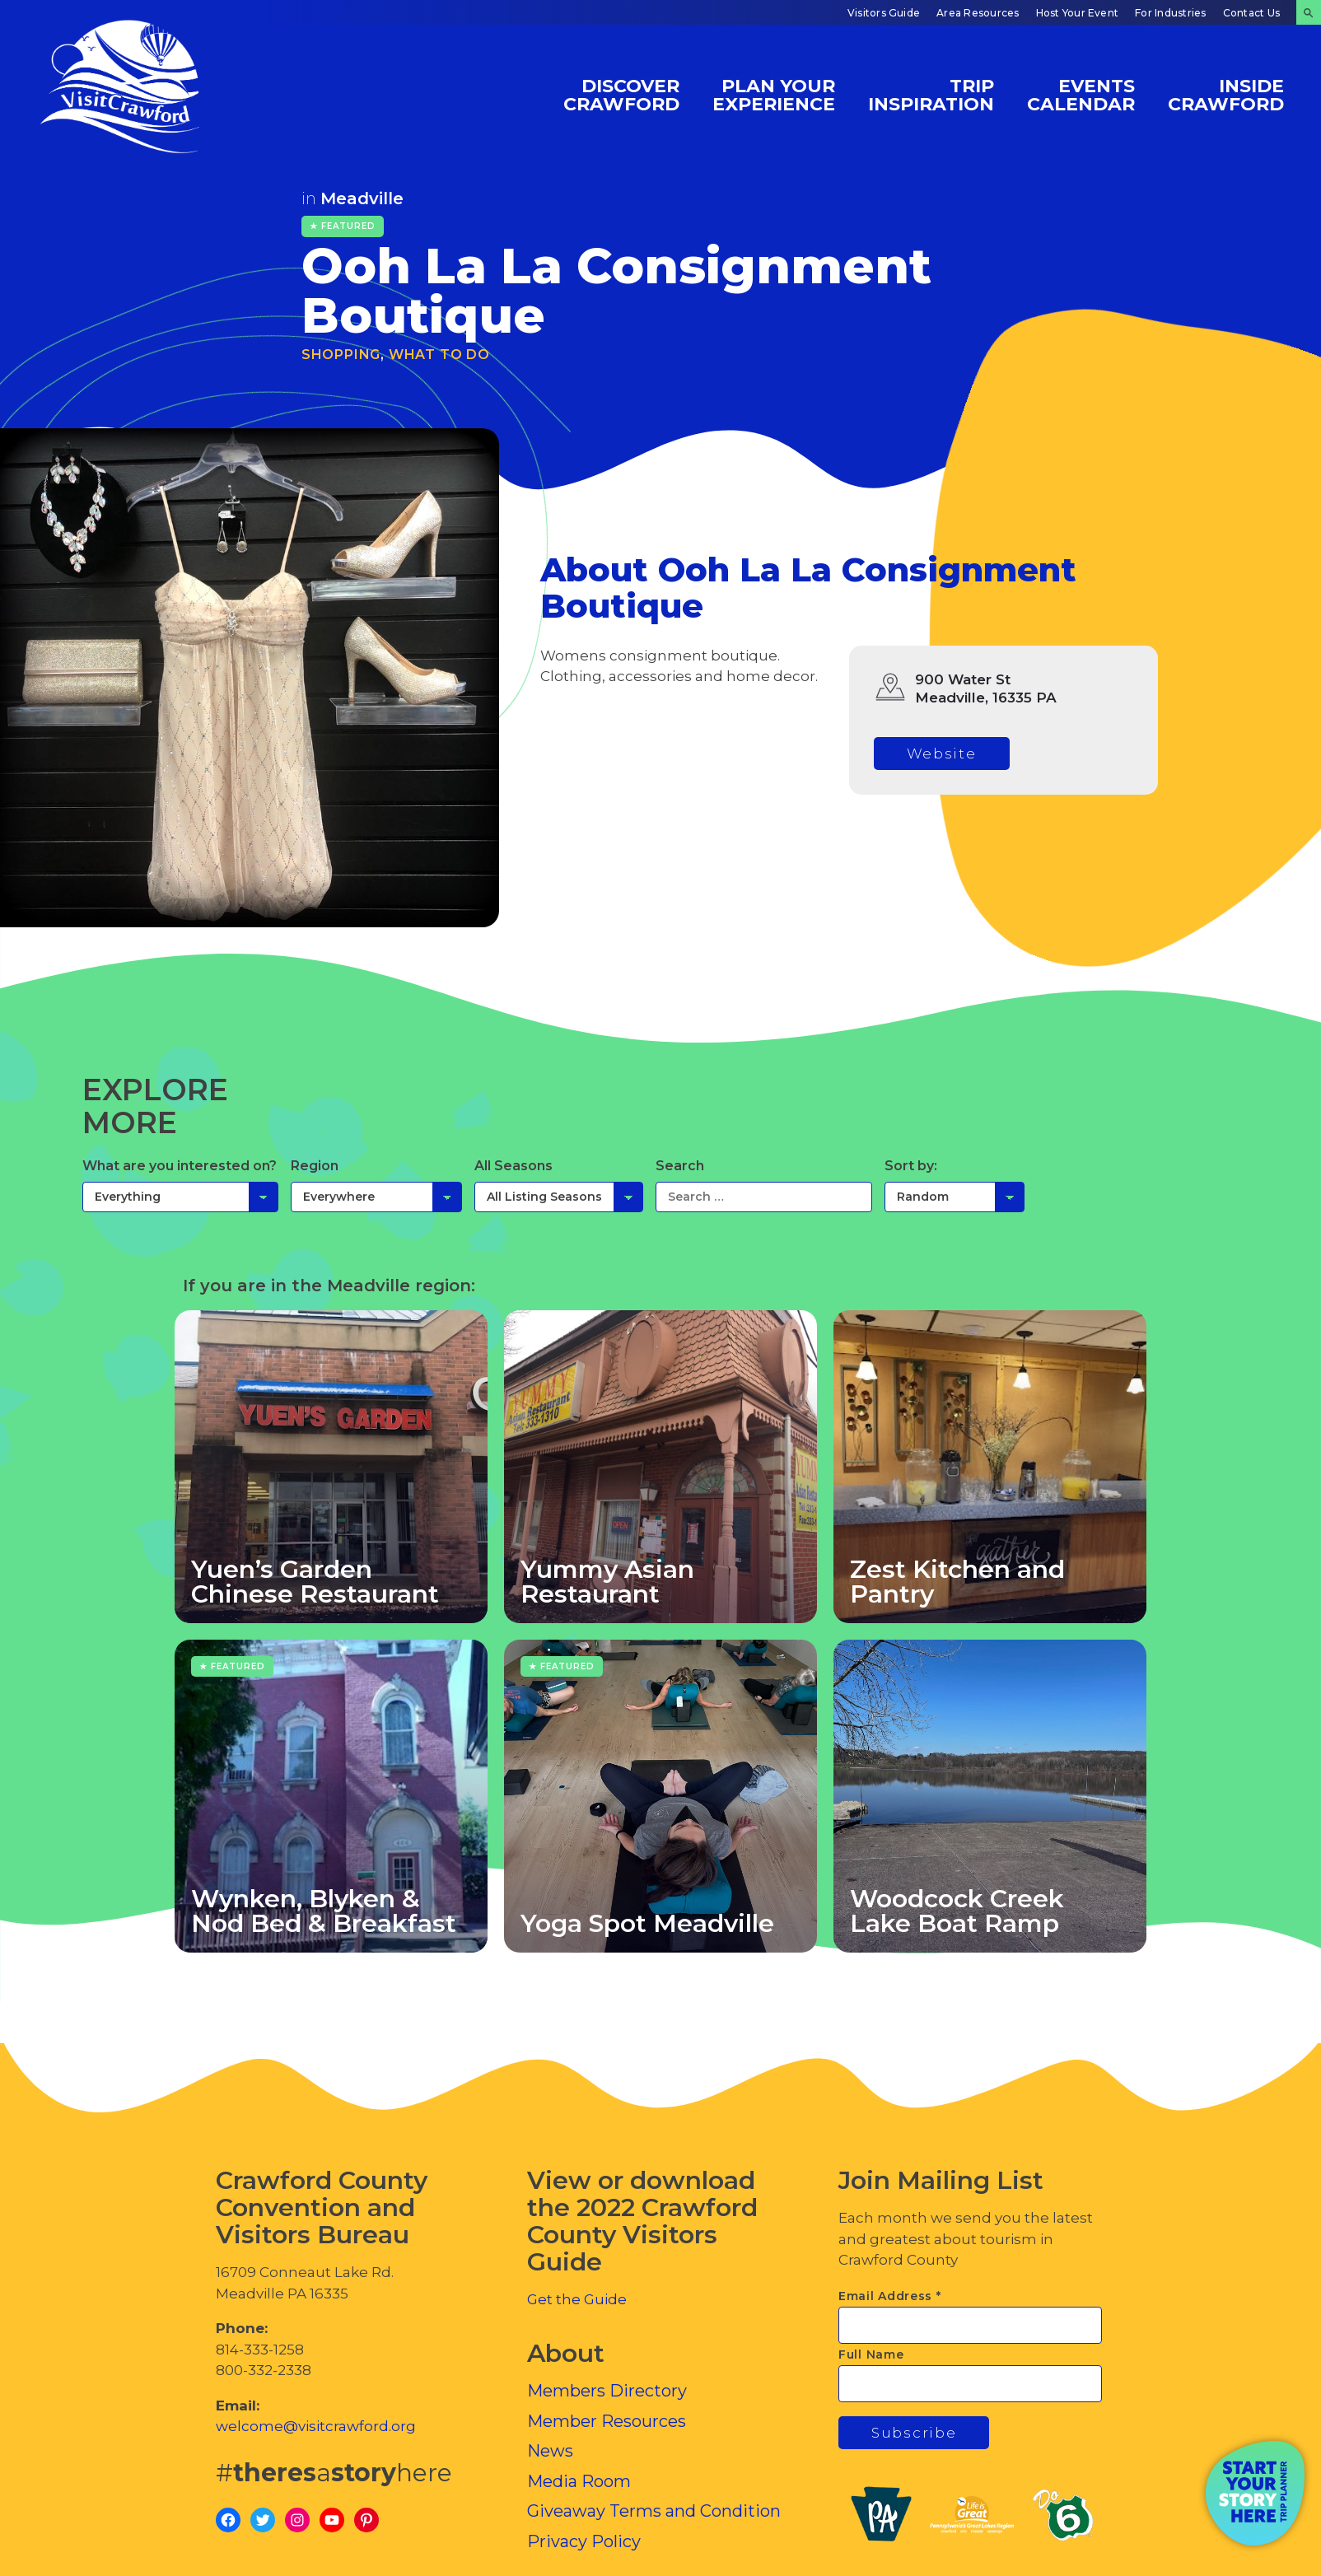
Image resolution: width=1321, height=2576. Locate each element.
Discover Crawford (621, 94)
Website (942, 753)
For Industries (1170, 13)
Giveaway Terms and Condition (654, 2511)
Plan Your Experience (773, 94)
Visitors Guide (883, 13)
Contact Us (1251, 13)
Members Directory (607, 2391)
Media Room (579, 2481)
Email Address (889, 2296)
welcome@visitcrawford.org (316, 2426)
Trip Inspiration (931, 94)
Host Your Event (1077, 13)
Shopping (340, 354)
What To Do (439, 354)
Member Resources (606, 2421)
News (550, 2451)
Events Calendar (1081, 94)
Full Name (870, 2354)
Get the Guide (577, 2299)
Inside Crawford (1226, 94)
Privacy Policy (584, 2541)
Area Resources (977, 13)
